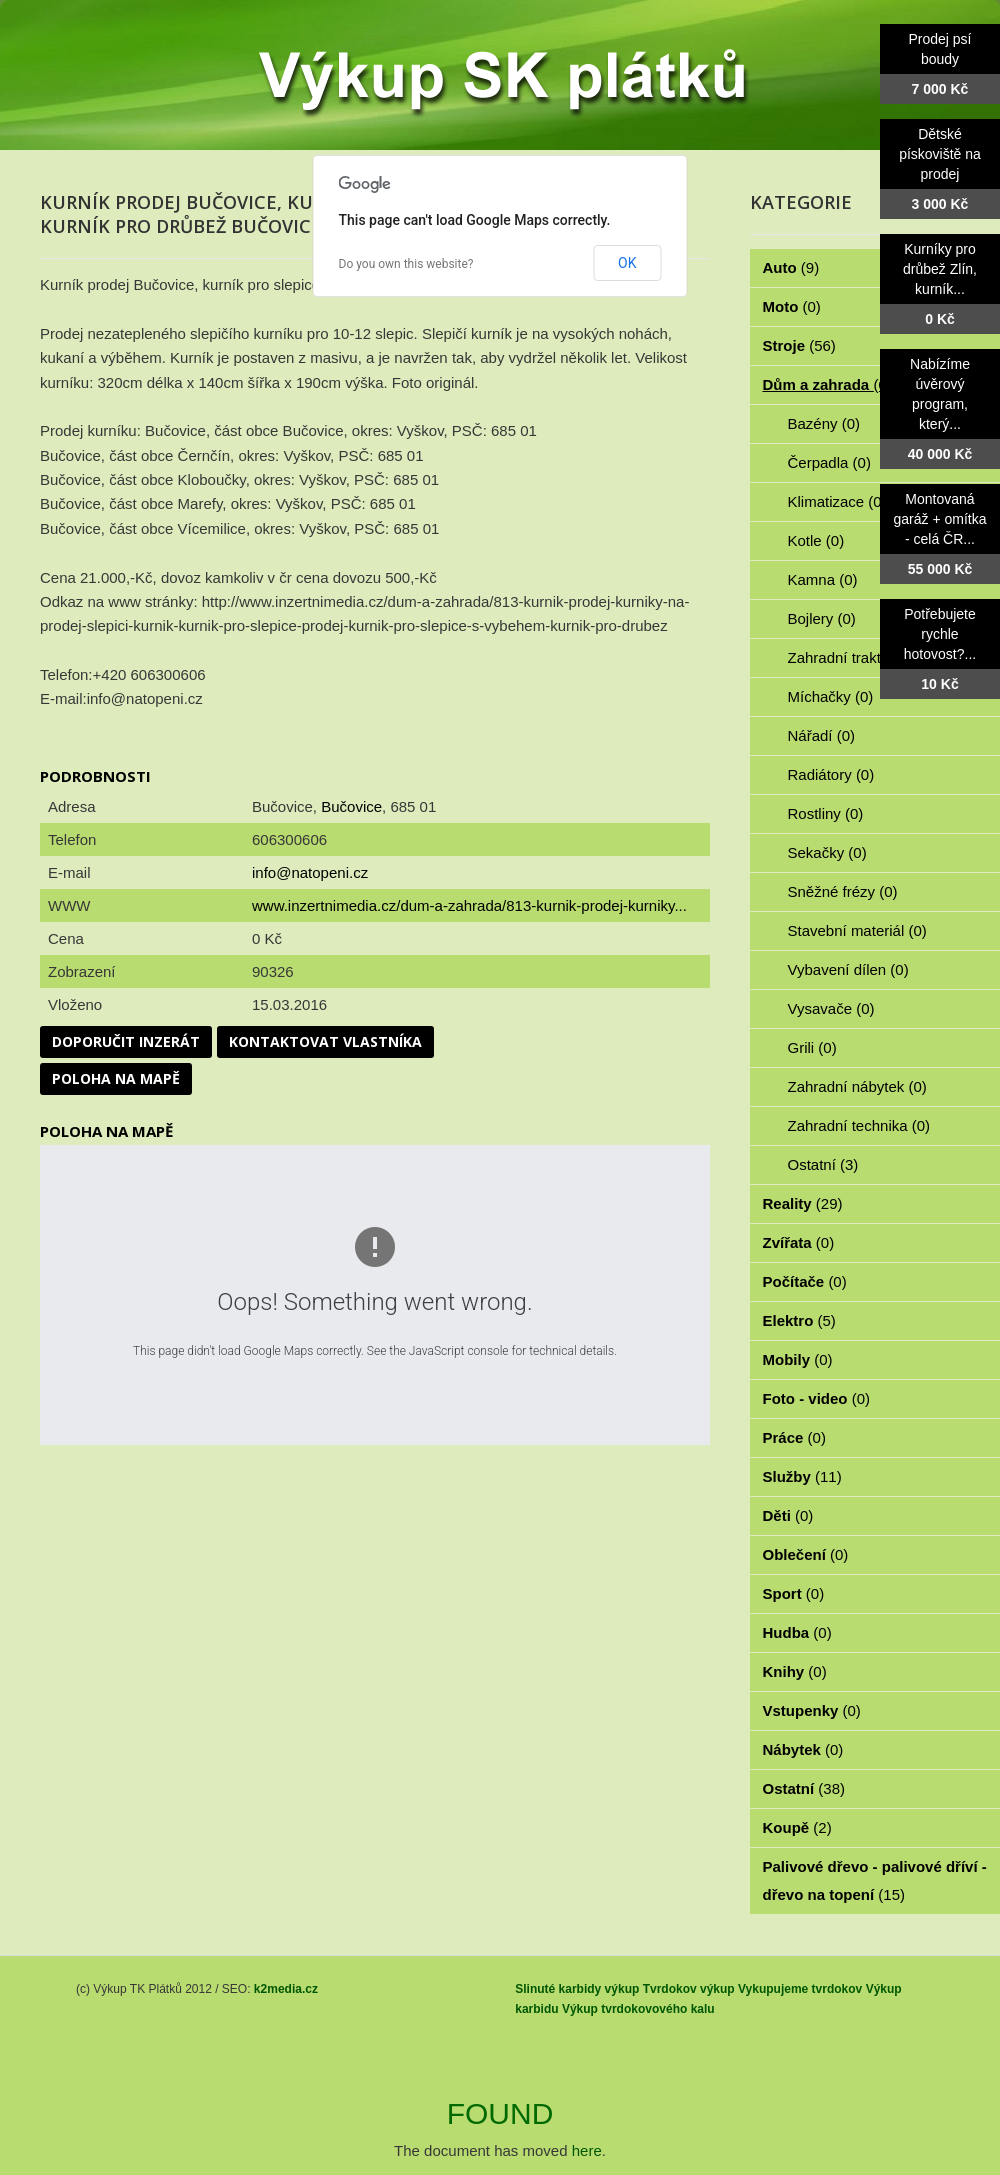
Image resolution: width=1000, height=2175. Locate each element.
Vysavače (831, 1008)
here (587, 2150)
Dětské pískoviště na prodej (940, 154)
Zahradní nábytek (857, 1086)
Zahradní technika (859, 1125)
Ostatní (823, 1164)
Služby (802, 1476)
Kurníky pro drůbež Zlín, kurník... (940, 269)
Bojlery (822, 618)
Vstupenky (812, 1710)
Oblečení (806, 1554)
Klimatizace (837, 501)
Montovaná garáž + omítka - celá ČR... (940, 519)
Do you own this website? (406, 264)
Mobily (798, 1359)
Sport (794, 1593)
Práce (794, 1437)
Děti (788, 1515)
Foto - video (817, 1398)
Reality (803, 1203)
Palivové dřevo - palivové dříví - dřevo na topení (875, 1880)
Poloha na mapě (116, 1078)
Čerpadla (829, 462)
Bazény (824, 423)
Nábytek (803, 1749)
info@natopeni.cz (310, 872)
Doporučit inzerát (126, 1041)
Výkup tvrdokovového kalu (638, 2009)
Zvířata (799, 1242)
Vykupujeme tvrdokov (800, 1989)
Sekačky (827, 852)
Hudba (797, 1632)
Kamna (823, 579)
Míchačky (831, 696)
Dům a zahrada (827, 384)
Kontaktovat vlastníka (325, 1041)
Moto (792, 306)
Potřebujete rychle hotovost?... (940, 634)
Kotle (816, 540)
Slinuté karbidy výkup (577, 1989)
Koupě (797, 1827)
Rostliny (826, 813)
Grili (812, 1047)
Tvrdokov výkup (689, 1989)
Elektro (799, 1320)
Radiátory (831, 774)
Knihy (795, 1671)
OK (627, 263)
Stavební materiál (857, 930)
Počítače (805, 1281)
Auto (791, 267)
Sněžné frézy (843, 891)
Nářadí (822, 735)
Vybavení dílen (848, 969)
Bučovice (351, 806)
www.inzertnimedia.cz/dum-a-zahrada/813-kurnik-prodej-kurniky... (469, 905)
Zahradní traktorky (860, 657)
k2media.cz (286, 1989)
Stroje (799, 345)
